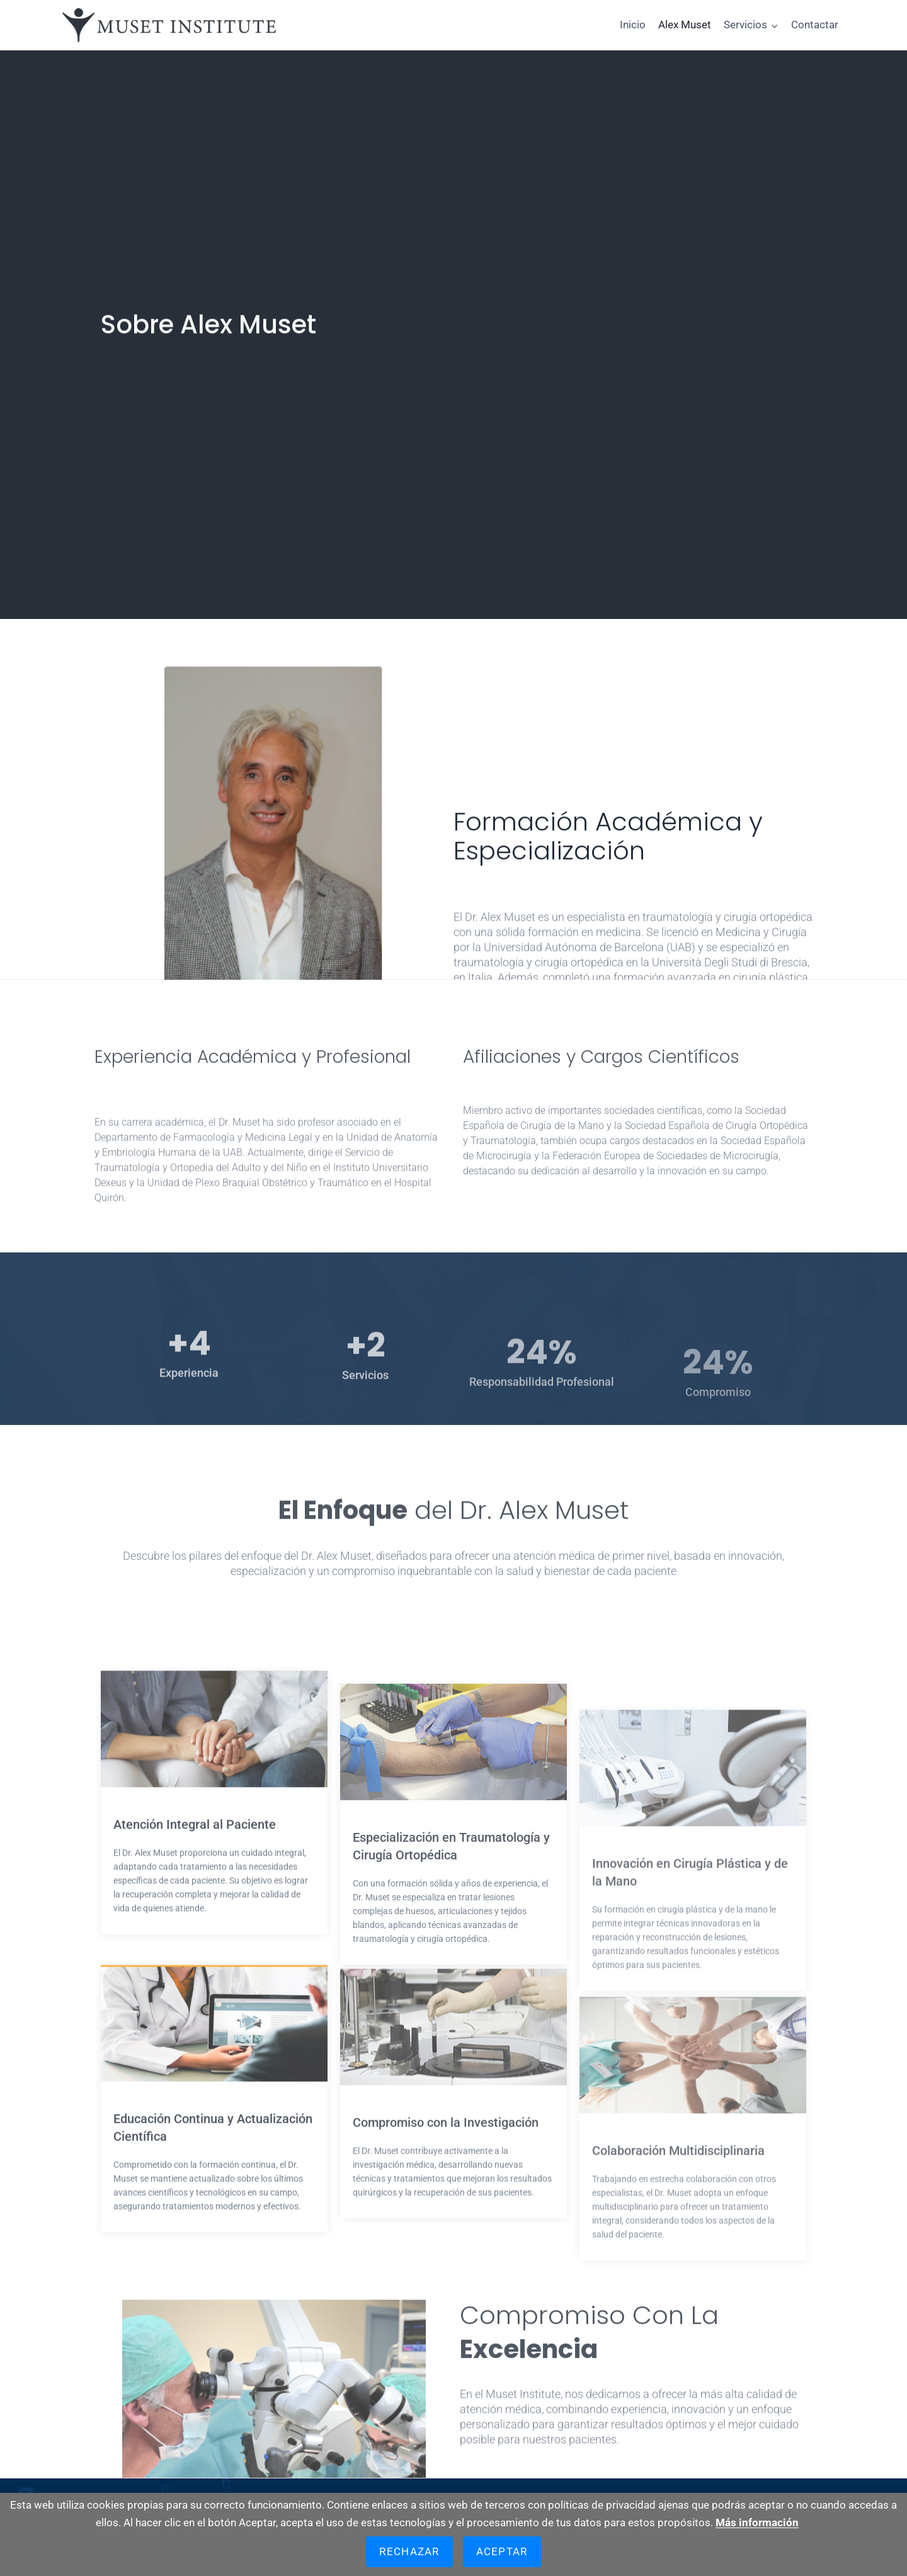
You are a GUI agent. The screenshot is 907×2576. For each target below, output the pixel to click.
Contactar (814, 24)
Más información (757, 2522)
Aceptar (502, 2551)
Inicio (633, 24)
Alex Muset (684, 24)
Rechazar (409, 2551)
